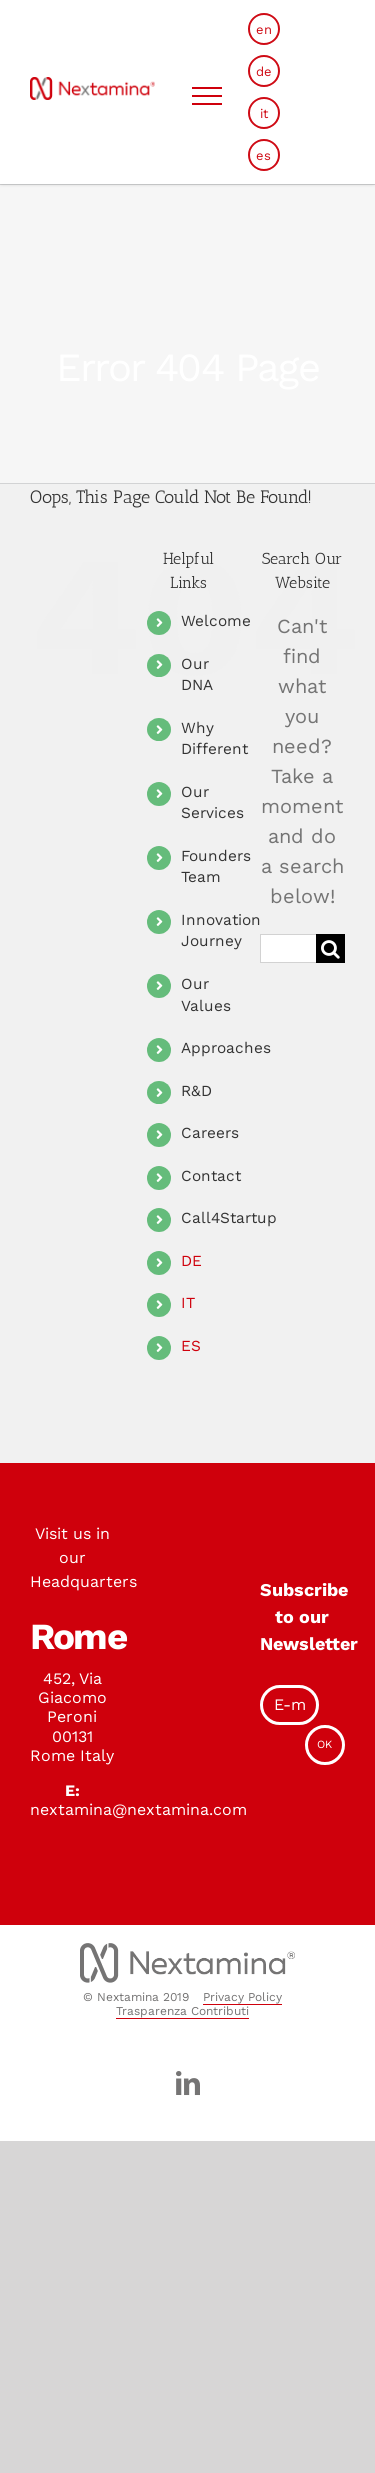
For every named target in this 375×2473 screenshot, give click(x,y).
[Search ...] (288, 948)
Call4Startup (229, 1218)
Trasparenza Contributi (182, 2011)
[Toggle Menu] (207, 96)
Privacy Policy (242, 1997)
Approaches (226, 1048)
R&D (196, 1091)
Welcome (216, 621)
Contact (211, 1176)
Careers (210, 1133)
